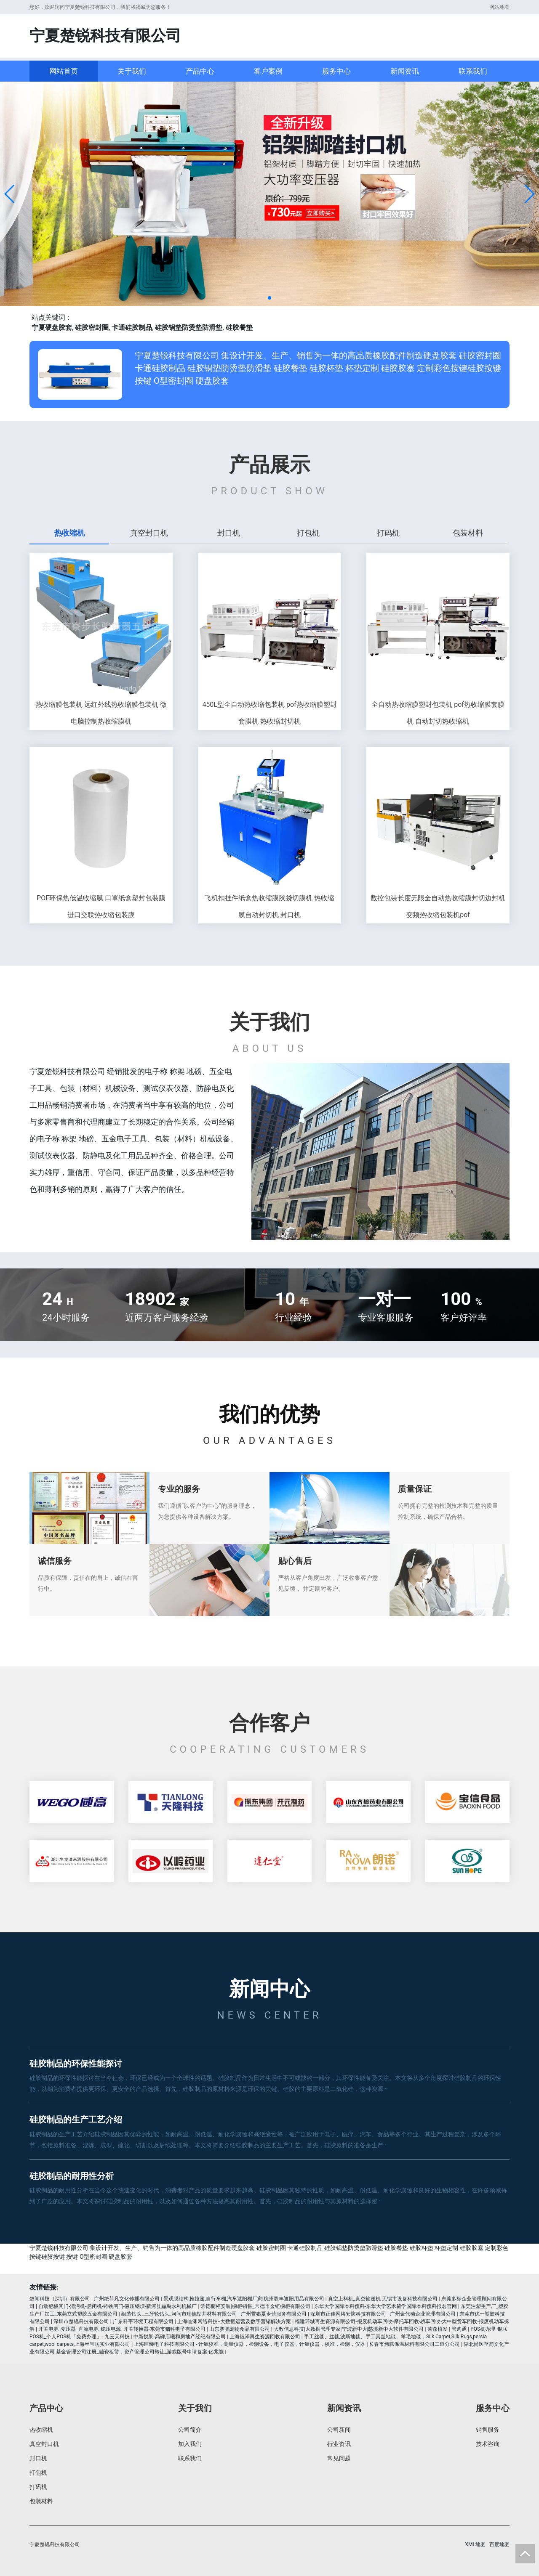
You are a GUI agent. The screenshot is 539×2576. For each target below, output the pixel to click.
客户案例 (268, 71)
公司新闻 (339, 2429)
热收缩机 (41, 2429)
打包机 (38, 2472)
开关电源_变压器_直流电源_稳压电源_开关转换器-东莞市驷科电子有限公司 (121, 2329)
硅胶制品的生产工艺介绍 (75, 2119)
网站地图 (499, 7)
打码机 (38, 2486)
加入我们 (190, 2444)
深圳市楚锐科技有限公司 (81, 2321)
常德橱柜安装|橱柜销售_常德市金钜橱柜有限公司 (255, 2306)
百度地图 (499, 2544)
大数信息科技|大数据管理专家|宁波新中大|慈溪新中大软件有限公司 (349, 2329)
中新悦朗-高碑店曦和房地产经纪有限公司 (179, 2337)
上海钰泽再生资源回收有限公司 (264, 2337)
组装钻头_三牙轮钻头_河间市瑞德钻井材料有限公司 (179, 2314)
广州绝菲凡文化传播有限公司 (127, 2299)
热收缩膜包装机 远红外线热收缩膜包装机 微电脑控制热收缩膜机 (101, 712)
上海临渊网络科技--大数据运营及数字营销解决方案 (234, 2321)
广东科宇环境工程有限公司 (143, 2321)
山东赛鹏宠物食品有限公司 (239, 2329)
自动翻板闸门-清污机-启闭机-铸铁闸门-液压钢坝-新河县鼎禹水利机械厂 (117, 2306)
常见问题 (339, 2458)
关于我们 (131, 71)
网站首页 (63, 71)
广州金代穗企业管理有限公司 (423, 2314)
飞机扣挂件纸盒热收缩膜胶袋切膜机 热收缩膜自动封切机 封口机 (269, 906)
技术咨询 (487, 2444)
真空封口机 (44, 2444)
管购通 (459, 2329)
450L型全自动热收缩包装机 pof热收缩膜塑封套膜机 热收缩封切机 (269, 712)
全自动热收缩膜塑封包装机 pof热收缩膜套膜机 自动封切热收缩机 (437, 712)
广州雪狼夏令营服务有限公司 (274, 2314)
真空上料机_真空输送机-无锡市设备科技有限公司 (383, 2299)
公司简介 (190, 2429)
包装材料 (41, 2501)
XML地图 (475, 2544)
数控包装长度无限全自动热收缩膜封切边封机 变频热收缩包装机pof (438, 906)
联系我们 (473, 71)
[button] (10, 194)
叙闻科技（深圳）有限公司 (59, 2299)
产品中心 (200, 71)
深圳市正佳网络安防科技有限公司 (348, 2314)
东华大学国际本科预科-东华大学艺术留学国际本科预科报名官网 (385, 2306)
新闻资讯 (404, 71)
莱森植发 (437, 2329)
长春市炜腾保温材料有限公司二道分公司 (414, 2344)
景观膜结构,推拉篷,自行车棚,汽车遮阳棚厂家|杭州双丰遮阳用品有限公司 (243, 2299)
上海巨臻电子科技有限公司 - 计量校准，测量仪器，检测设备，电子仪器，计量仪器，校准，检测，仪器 (249, 2344)
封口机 (38, 2458)
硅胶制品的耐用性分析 (71, 2176)
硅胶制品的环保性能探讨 (75, 2064)
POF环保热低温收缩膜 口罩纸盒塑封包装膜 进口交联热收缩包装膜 (101, 906)
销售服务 (487, 2429)
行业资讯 (339, 2444)
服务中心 (336, 71)
